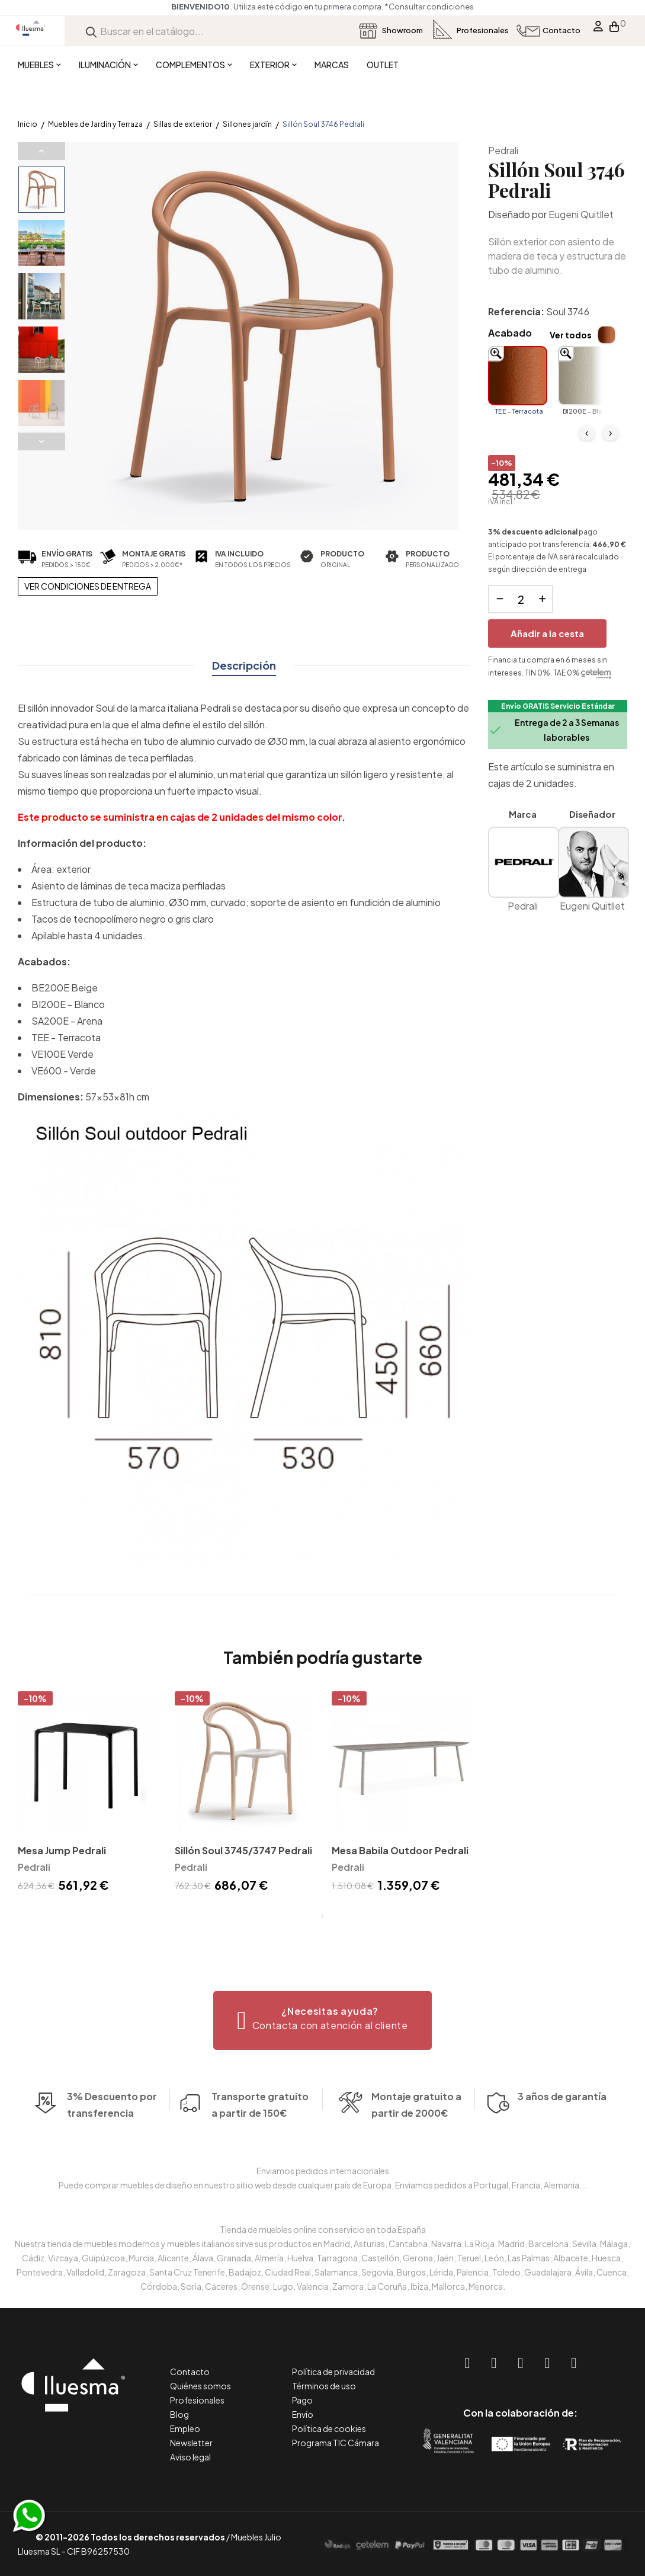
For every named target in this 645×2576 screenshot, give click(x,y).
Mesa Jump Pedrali (62, 1850)
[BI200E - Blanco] (587, 375)
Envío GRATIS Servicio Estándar (558, 706)
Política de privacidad (333, 2371)
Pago (302, 2400)
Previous (41, 151)
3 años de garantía (562, 2120)
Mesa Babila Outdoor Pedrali (400, 1850)
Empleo (185, 2428)
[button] (322, 2020)
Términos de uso (324, 2385)
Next (41, 441)
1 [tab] (323, 1916)
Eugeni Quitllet (581, 214)
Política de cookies (329, 2428)
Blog (179, 2414)
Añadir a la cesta (547, 633)
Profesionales (197, 2400)
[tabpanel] (87, 1793)
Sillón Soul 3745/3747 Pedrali (243, 1850)
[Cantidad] (520, 599)
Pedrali (503, 150)
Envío (302, 2414)
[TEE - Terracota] (517, 375)
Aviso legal (190, 2457)
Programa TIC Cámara (335, 2442)
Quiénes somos (200, 2385)
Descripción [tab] (244, 665)
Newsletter (191, 2442)
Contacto (190, 2371)
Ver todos (571, 334)
